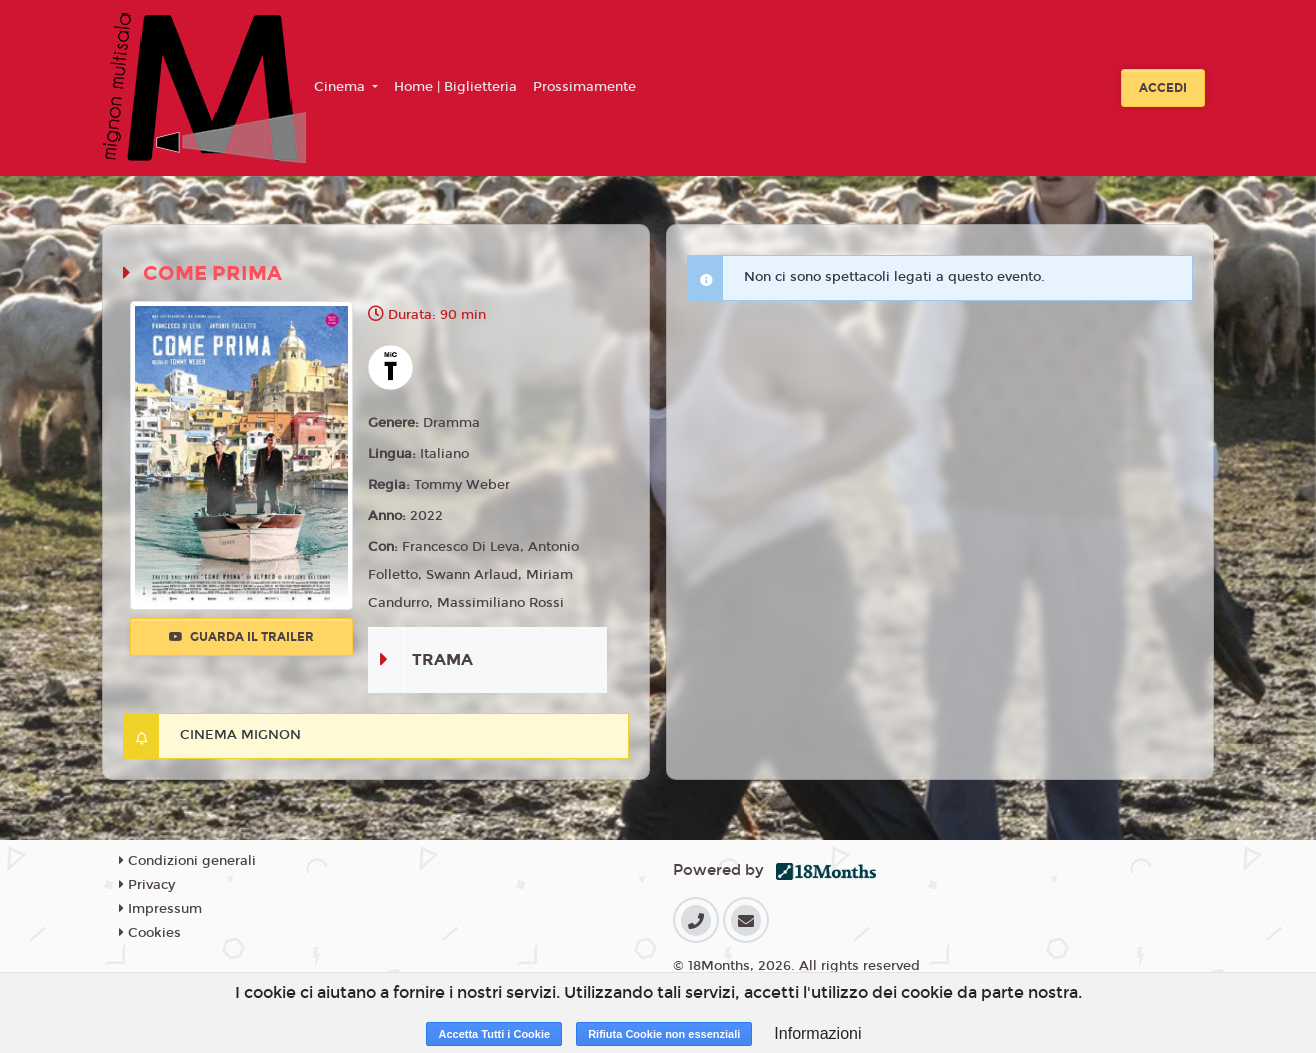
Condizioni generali (187, 861)
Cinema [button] (341, 87)
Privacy (147, 885)
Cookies (150, 933)
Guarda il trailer (241, 637)
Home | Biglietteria (455, 87)
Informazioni (817, 1033)
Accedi (1163, 88)
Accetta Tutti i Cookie (494, 1034)
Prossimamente (584, 87)
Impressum (160, 909)
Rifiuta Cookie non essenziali (664, 1034)
